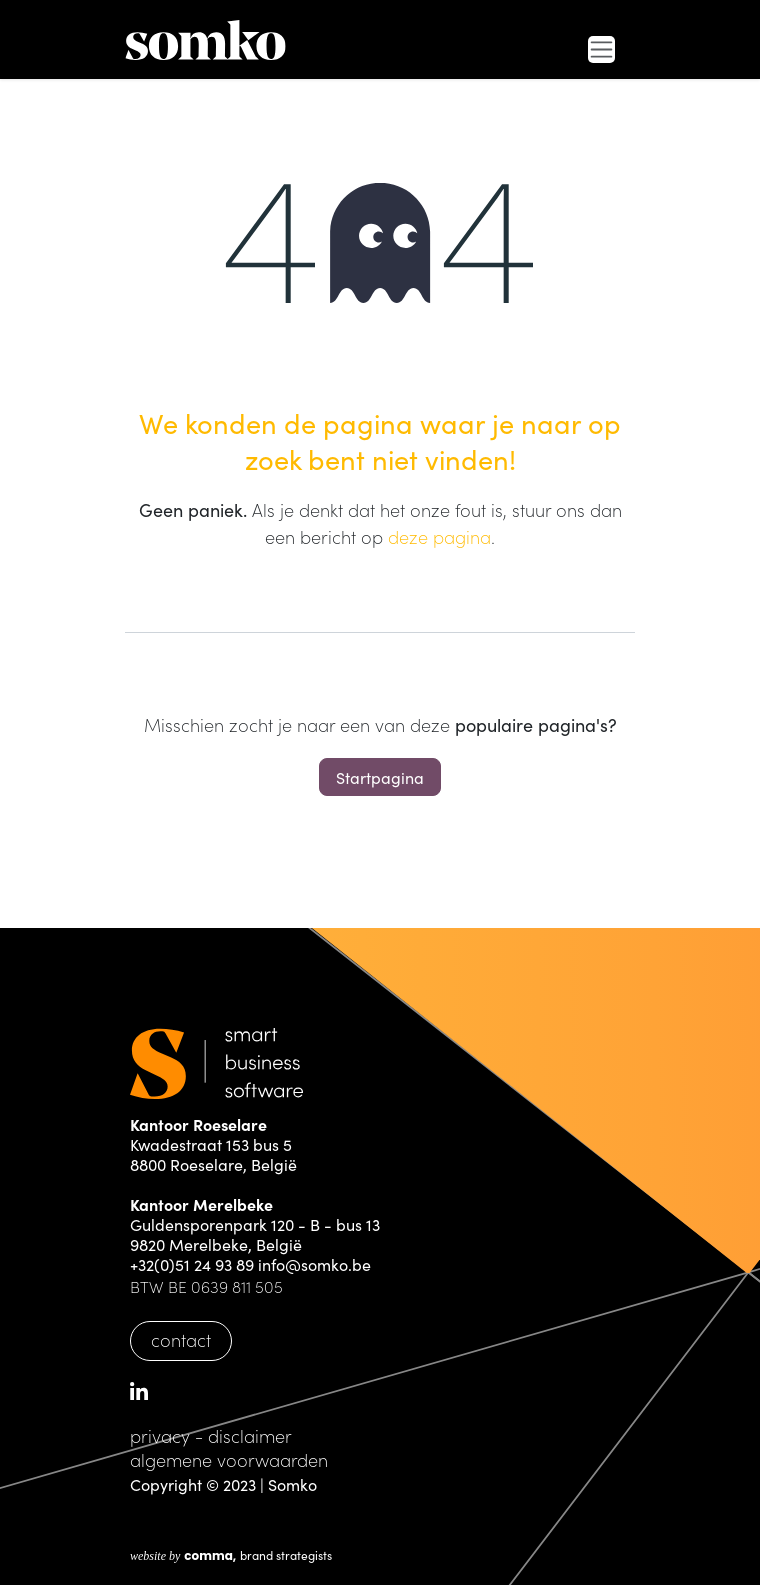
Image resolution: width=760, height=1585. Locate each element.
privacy (160, 1435)
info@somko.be (314, 1264)
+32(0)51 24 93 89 (192, 1264)
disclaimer (250, 1435)
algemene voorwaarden (229, 1459)
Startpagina (380, 777)
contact (181, 1339)
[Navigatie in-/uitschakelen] (601, 49)
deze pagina (439, 536)
